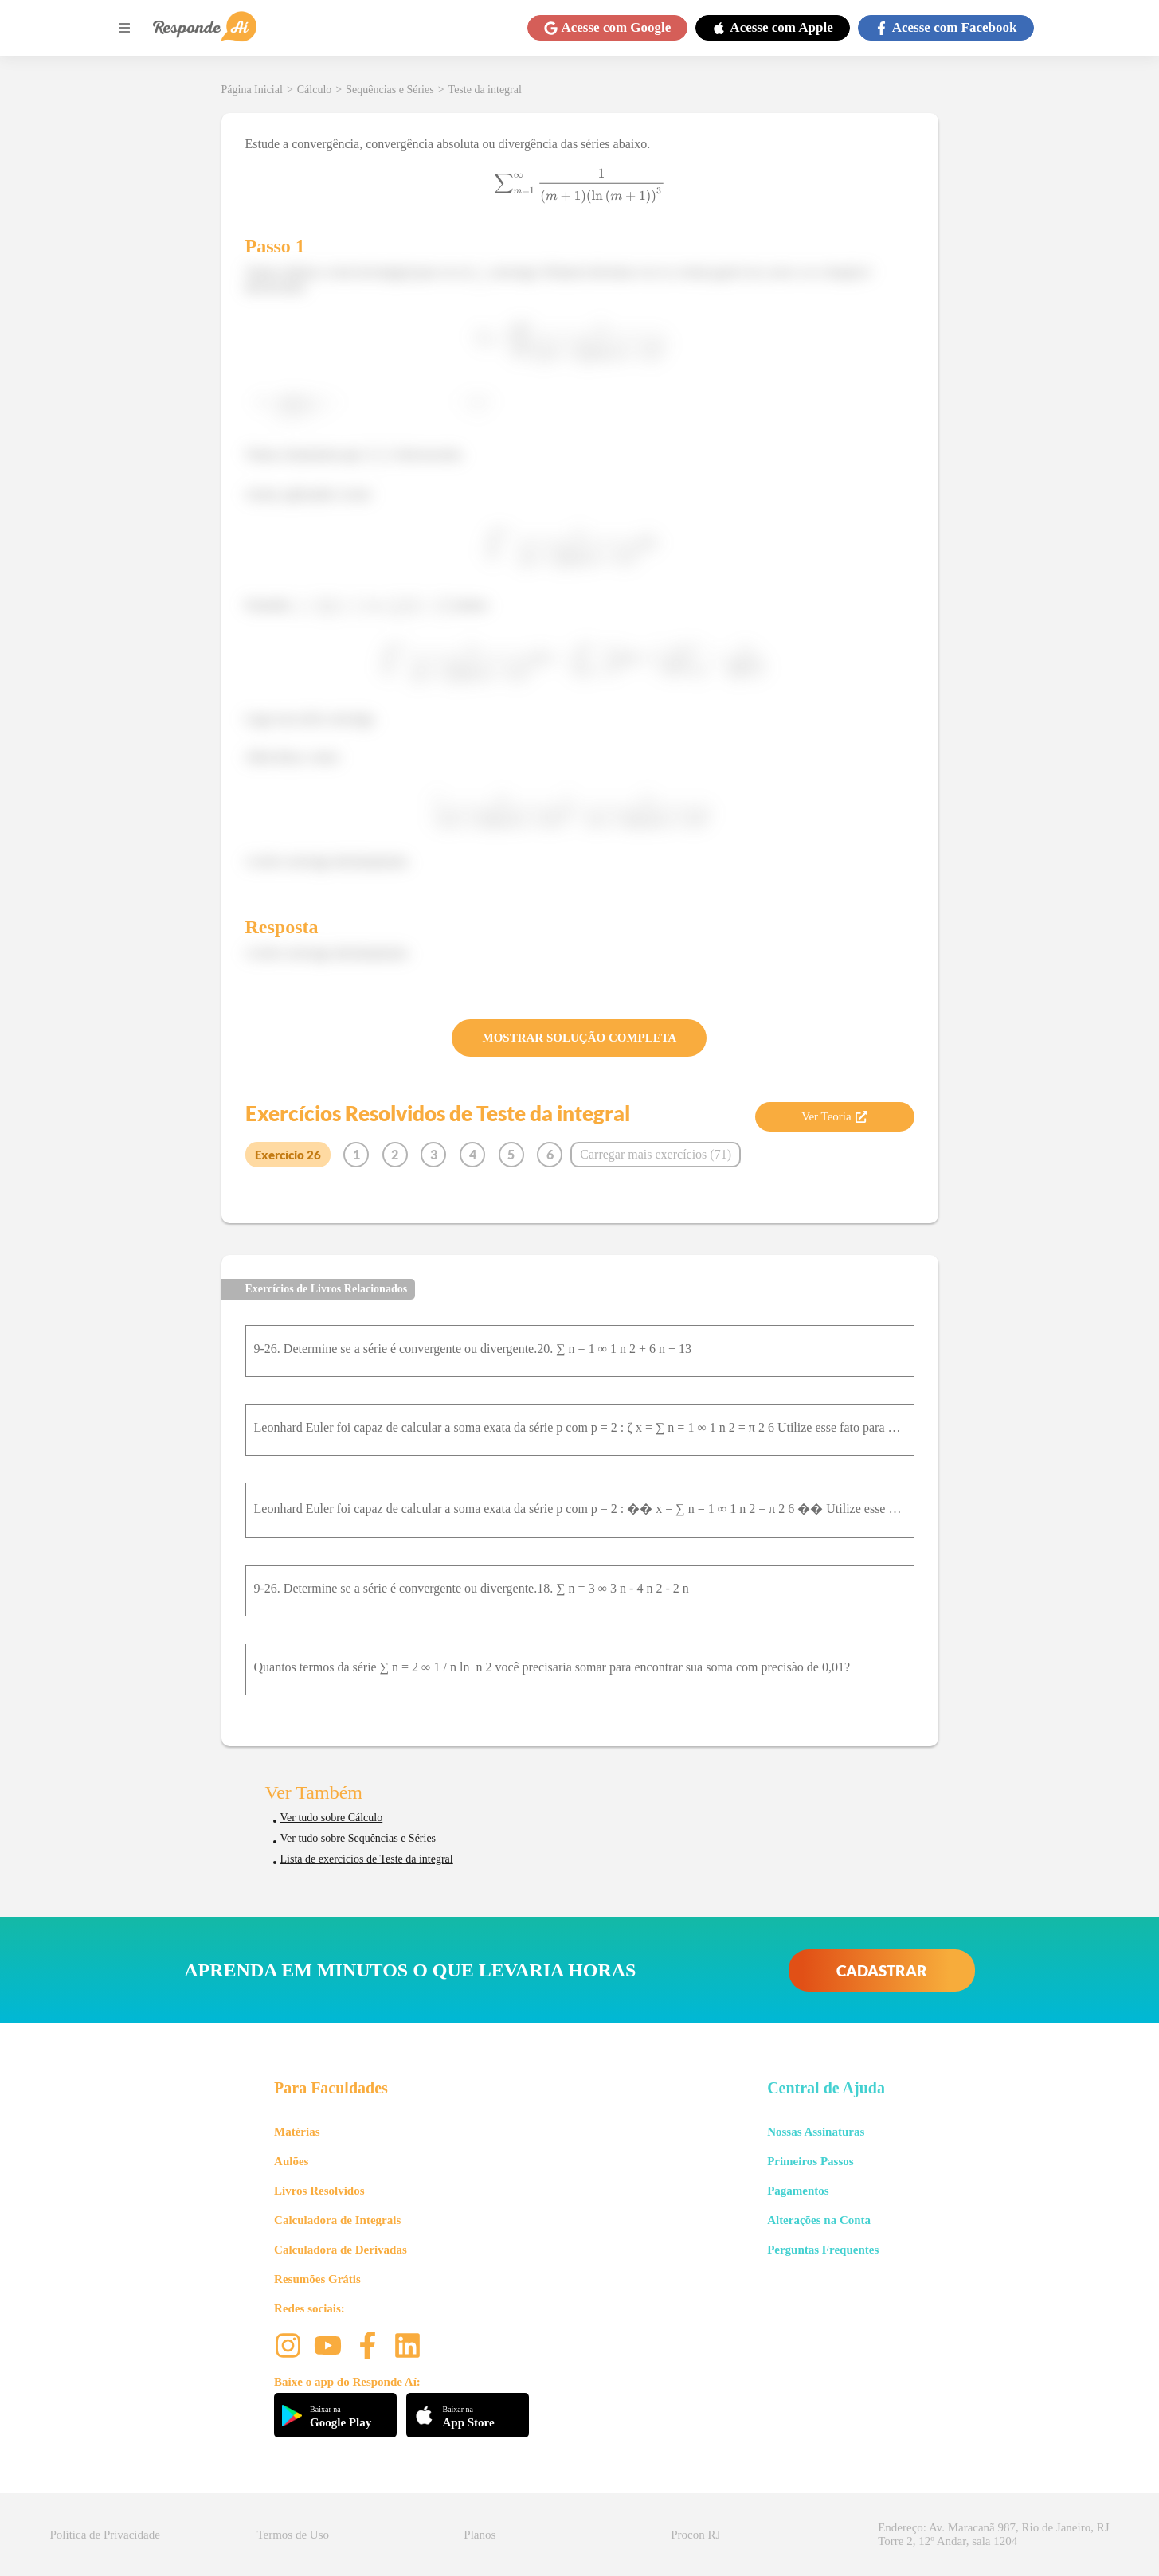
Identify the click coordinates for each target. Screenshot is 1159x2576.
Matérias (296, 2131)
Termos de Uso (292, 2534)
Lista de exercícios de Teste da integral (366, 1859)
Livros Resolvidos (319, 2190)
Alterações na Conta (819, 2220)
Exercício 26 (288, 1154)
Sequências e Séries (389, 90)
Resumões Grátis (317, 2279)
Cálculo (314, 90)
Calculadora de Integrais (337, 2220)
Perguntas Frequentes (823, 2249)
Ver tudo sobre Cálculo (331, 1818)
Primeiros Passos (810, 2161)
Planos (479, 2534)
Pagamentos (798, 2190)
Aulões (291, 2161)
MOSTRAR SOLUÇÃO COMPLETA (580, 1037)
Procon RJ (695, 2534)
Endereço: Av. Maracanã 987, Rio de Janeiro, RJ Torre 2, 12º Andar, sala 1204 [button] (993, 2534)
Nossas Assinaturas (815, 2131)
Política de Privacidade (105, 2534)
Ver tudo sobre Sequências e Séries (358, 1838)
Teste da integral (485, 90)
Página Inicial (252, 90)
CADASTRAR (881, 1970)
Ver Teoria (834, 1116)
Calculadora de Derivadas (340, 2249)
